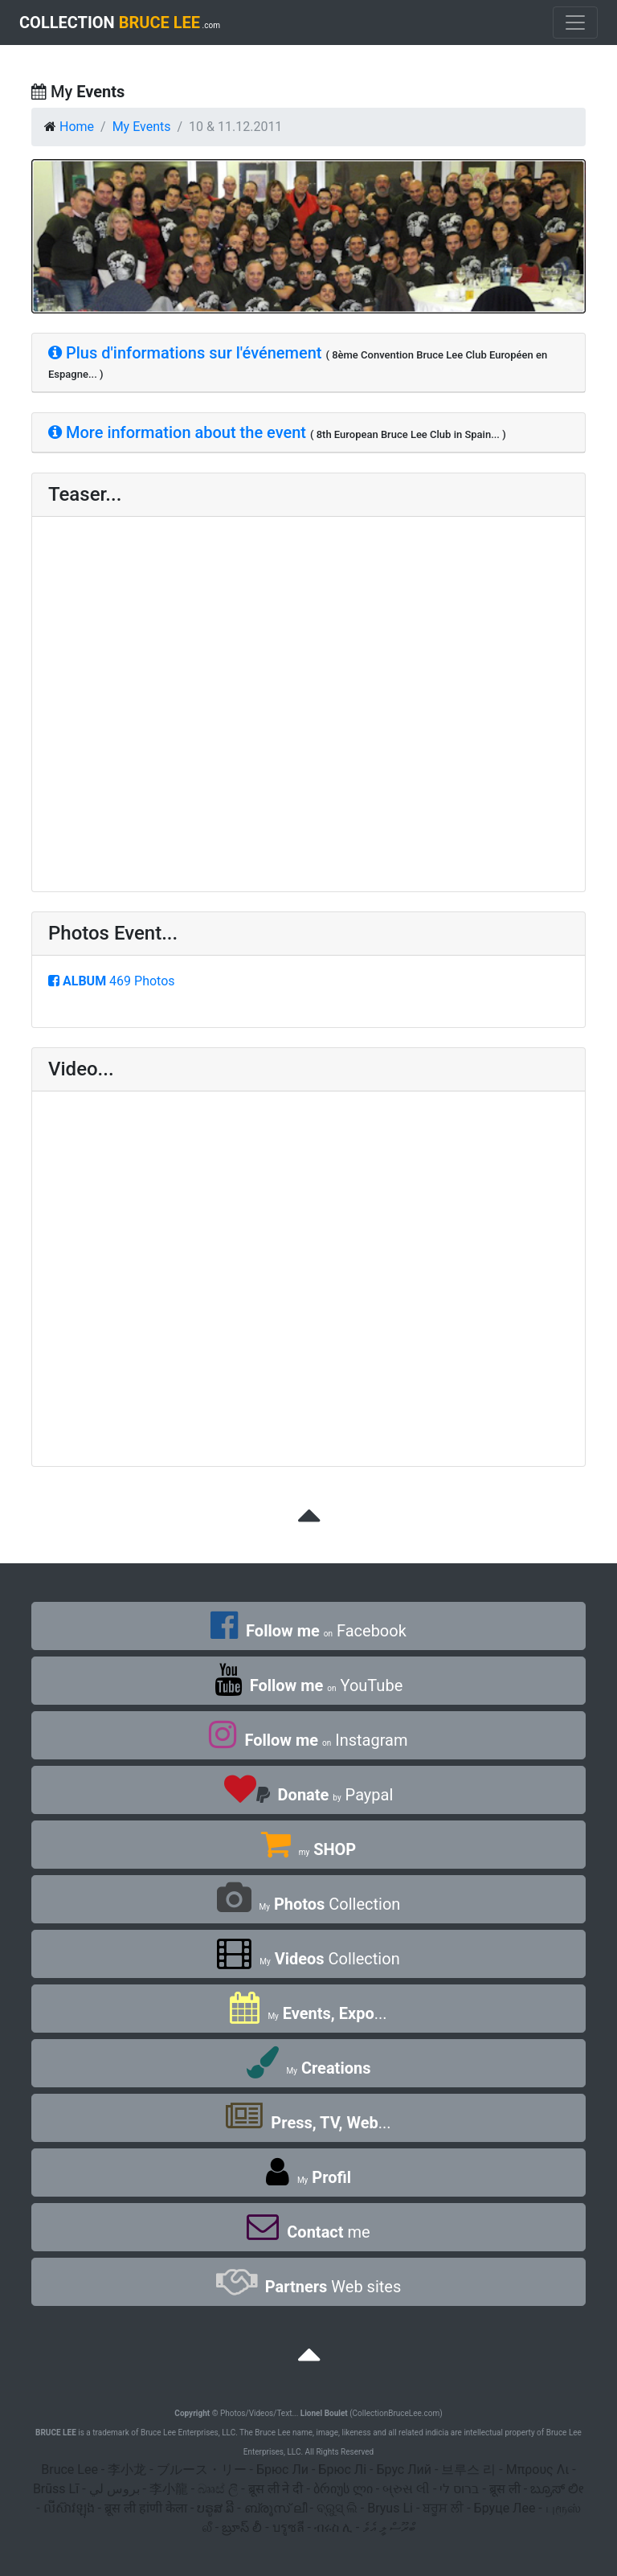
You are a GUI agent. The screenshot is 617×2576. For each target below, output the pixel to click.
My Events (141, 126)
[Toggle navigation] (575, 22)
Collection (309, 1904)
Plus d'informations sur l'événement (184, 352)
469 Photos (111, 981)
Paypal (309, 1794)
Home (76, 126)
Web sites (308, 2286)
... (308, 2013)
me (308, 2232)
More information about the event (177, 432)
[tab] (308, 363)
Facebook (308, 1630)
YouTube (308, 1685)
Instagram (308, 1740)
